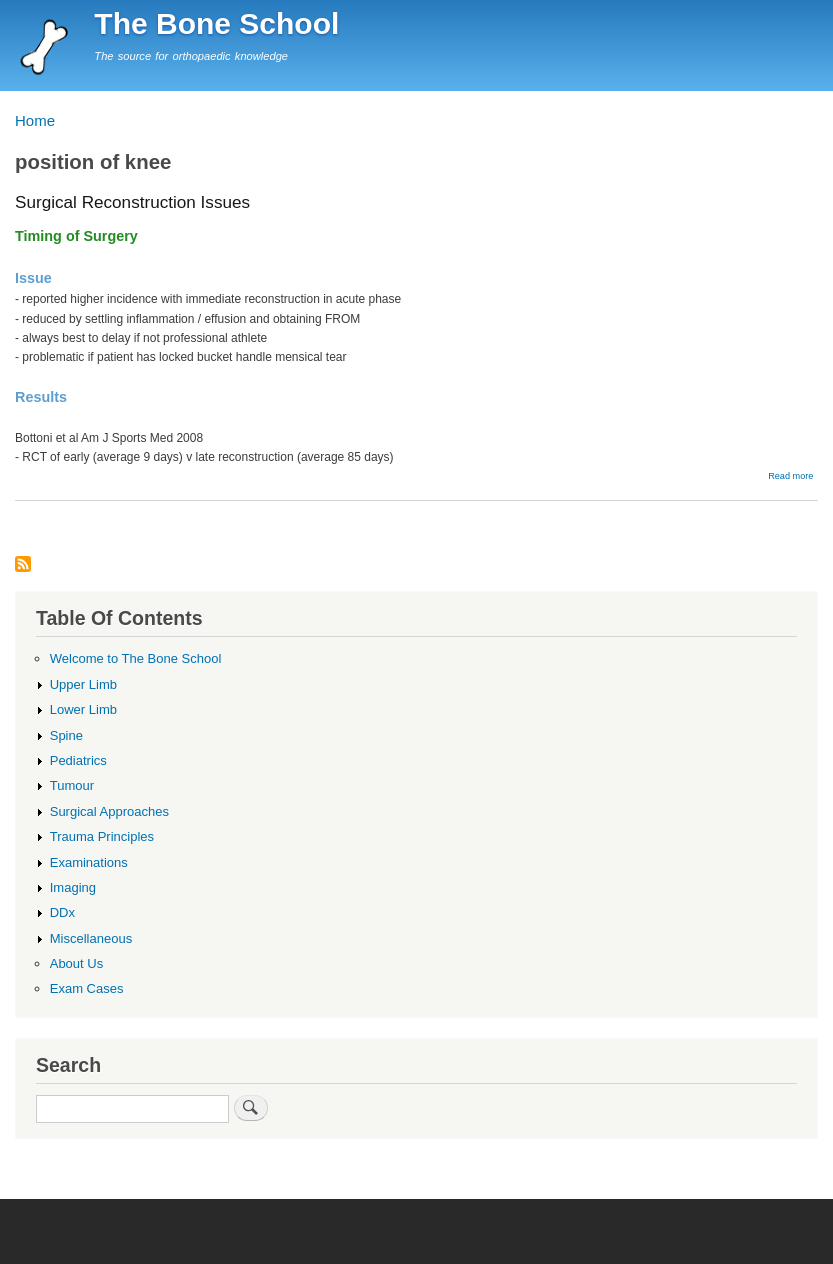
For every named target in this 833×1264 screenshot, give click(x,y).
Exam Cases (87, 988)
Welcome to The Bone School (136, 658)
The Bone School (216, 23)
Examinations (89, 862)
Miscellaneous (91, 938)
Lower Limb (83, 709)
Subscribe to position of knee (23, 565)
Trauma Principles (102, 836)
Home (35, 120)
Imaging (73, 887)
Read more (790, 476)
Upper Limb (83, 684)
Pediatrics (78, 760)
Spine (66, 735)
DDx (62, 912)
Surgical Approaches (109, 811)
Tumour (72, 785)
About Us (77, 963)
